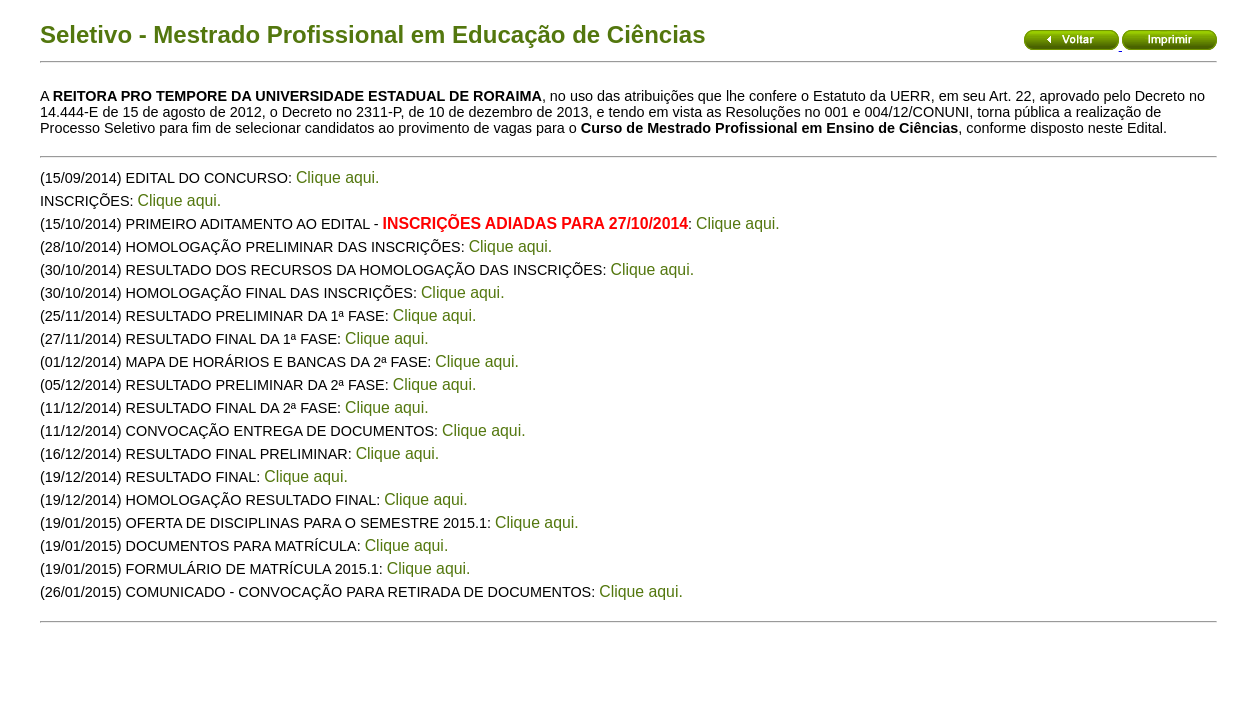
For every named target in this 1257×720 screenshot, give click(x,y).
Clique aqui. (338, 177)
